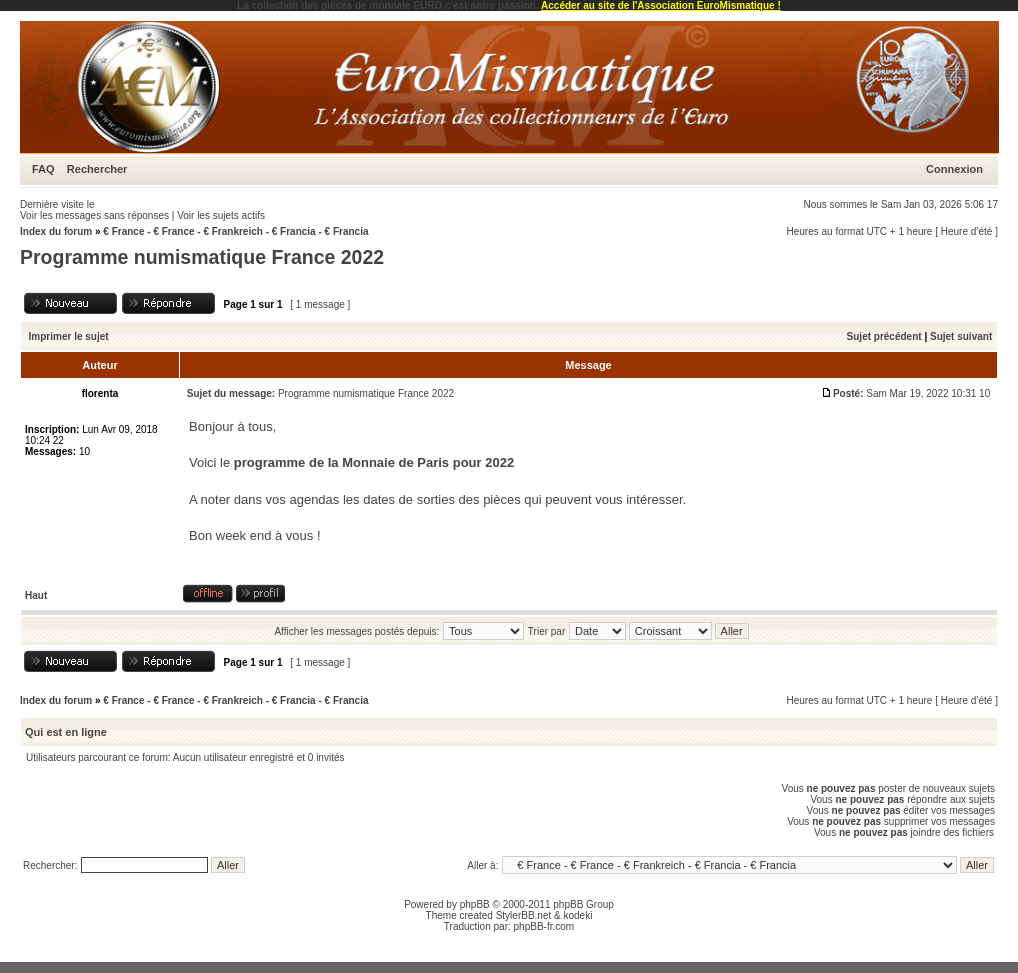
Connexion (954, 169)
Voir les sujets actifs (221, 215)
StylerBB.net (524, 915)
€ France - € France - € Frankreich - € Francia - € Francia (235, 231)
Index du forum (56, 231)
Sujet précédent (884, 336)
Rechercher (97, 169)
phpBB (475, 904)
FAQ (43, 169)
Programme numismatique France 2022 (202, 257)
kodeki (577, 915)
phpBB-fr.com (544, 926)
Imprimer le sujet (69, 336)
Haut (36, 595)
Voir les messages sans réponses (94, 215)
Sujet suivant (961, 336)
